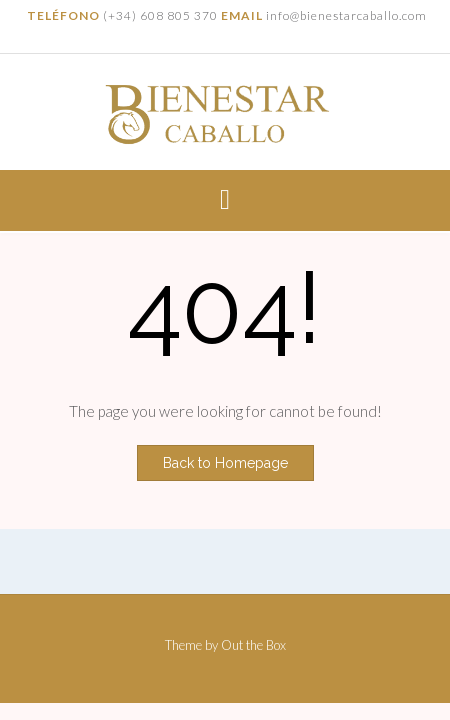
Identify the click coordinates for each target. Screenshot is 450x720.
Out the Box (253, 645)
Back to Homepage (225, 463)
